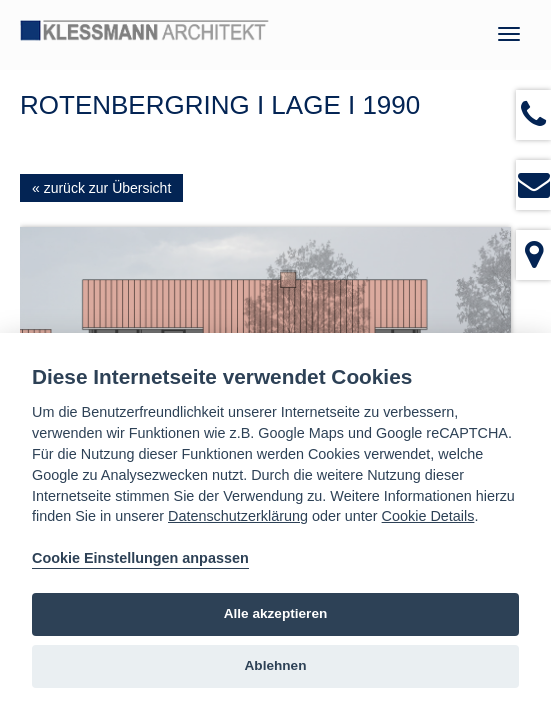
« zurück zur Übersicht (101, 188)
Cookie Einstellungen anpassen (140, 558)
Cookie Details (428, 516)
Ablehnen (276, 665)
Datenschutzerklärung (238, 516)
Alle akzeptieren (276, 613)
